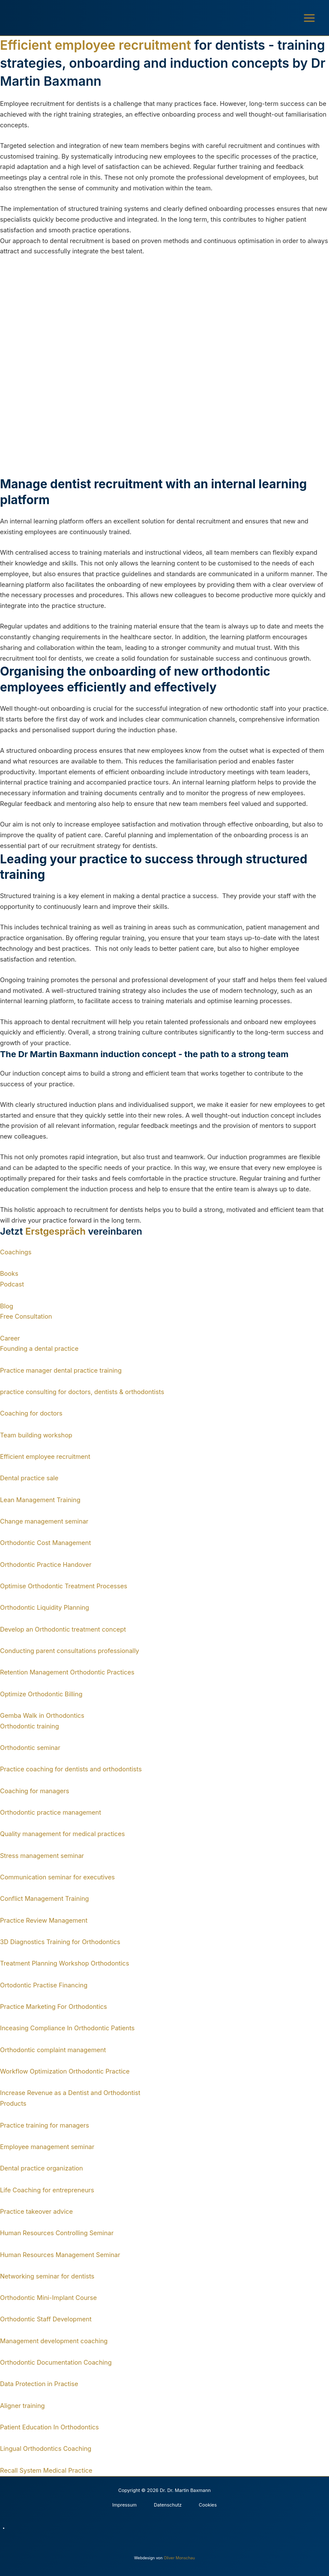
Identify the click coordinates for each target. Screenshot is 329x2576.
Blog (6, 1306)
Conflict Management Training (44, 1899)
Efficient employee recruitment (45, 1457)
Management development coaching (54, 2341)
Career (10, 1338)
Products (13, 2103)
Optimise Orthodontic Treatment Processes (63, 1586)
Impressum (124, 2505)
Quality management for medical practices (62, 1834)
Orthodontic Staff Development (46, 2319)
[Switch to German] (169, 2528)
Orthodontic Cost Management (45, 1543)
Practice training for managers (44, 2125)
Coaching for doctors (31, 1413)
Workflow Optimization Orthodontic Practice (65, 2071)
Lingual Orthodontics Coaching (45, 2449)
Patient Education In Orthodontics (49, 2427)
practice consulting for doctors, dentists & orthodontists (82, 1392)
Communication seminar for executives (57, 1877)
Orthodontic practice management (50, 1812)
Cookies (208, 2505)
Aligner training (22, 2406)
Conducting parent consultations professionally (69, 1651)
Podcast (12, 1284)
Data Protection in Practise (39, 2384)
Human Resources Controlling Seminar (57, 2233)
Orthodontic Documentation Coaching (56, 2362)
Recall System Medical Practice (46, 2470)
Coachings (15, 1252)
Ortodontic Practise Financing (43, 1985)
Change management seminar (44, 1521)
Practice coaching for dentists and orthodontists (71, 1769)
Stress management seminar (42, 1856)
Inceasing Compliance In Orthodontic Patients (67, 2028)
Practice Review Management (43, 1920)
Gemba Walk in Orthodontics (42, 1715)
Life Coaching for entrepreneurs (47, 2190)
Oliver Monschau (179, 2557)
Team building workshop (36, 1435)
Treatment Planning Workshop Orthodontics (64, 1963)
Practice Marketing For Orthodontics (53, 2007)
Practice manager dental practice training (61, 1370)
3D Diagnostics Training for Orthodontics (60, 1942)
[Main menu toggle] (309, 18)
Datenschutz (168, 2505)
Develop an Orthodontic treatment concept (63, 1629)
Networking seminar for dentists (47, 2276)
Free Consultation (26, 1316)
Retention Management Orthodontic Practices (67, 1672)
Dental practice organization (41, 2168)
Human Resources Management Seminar (60, 2255)
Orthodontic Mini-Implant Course (48, 2298)
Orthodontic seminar (30, 1748)
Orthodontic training (29, 1726)
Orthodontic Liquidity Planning (44, 1607)
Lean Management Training (40, 1500)
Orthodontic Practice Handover (45, 1565)
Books (9, 1273)
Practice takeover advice (36, 2211)
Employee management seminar (47, 2147)
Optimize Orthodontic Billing (41, 1694)
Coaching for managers (34, 1791)
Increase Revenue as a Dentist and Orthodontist (70, 2093)
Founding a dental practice (39, 1349)
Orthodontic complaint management (53, 2050)
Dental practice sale (29, 1478)
